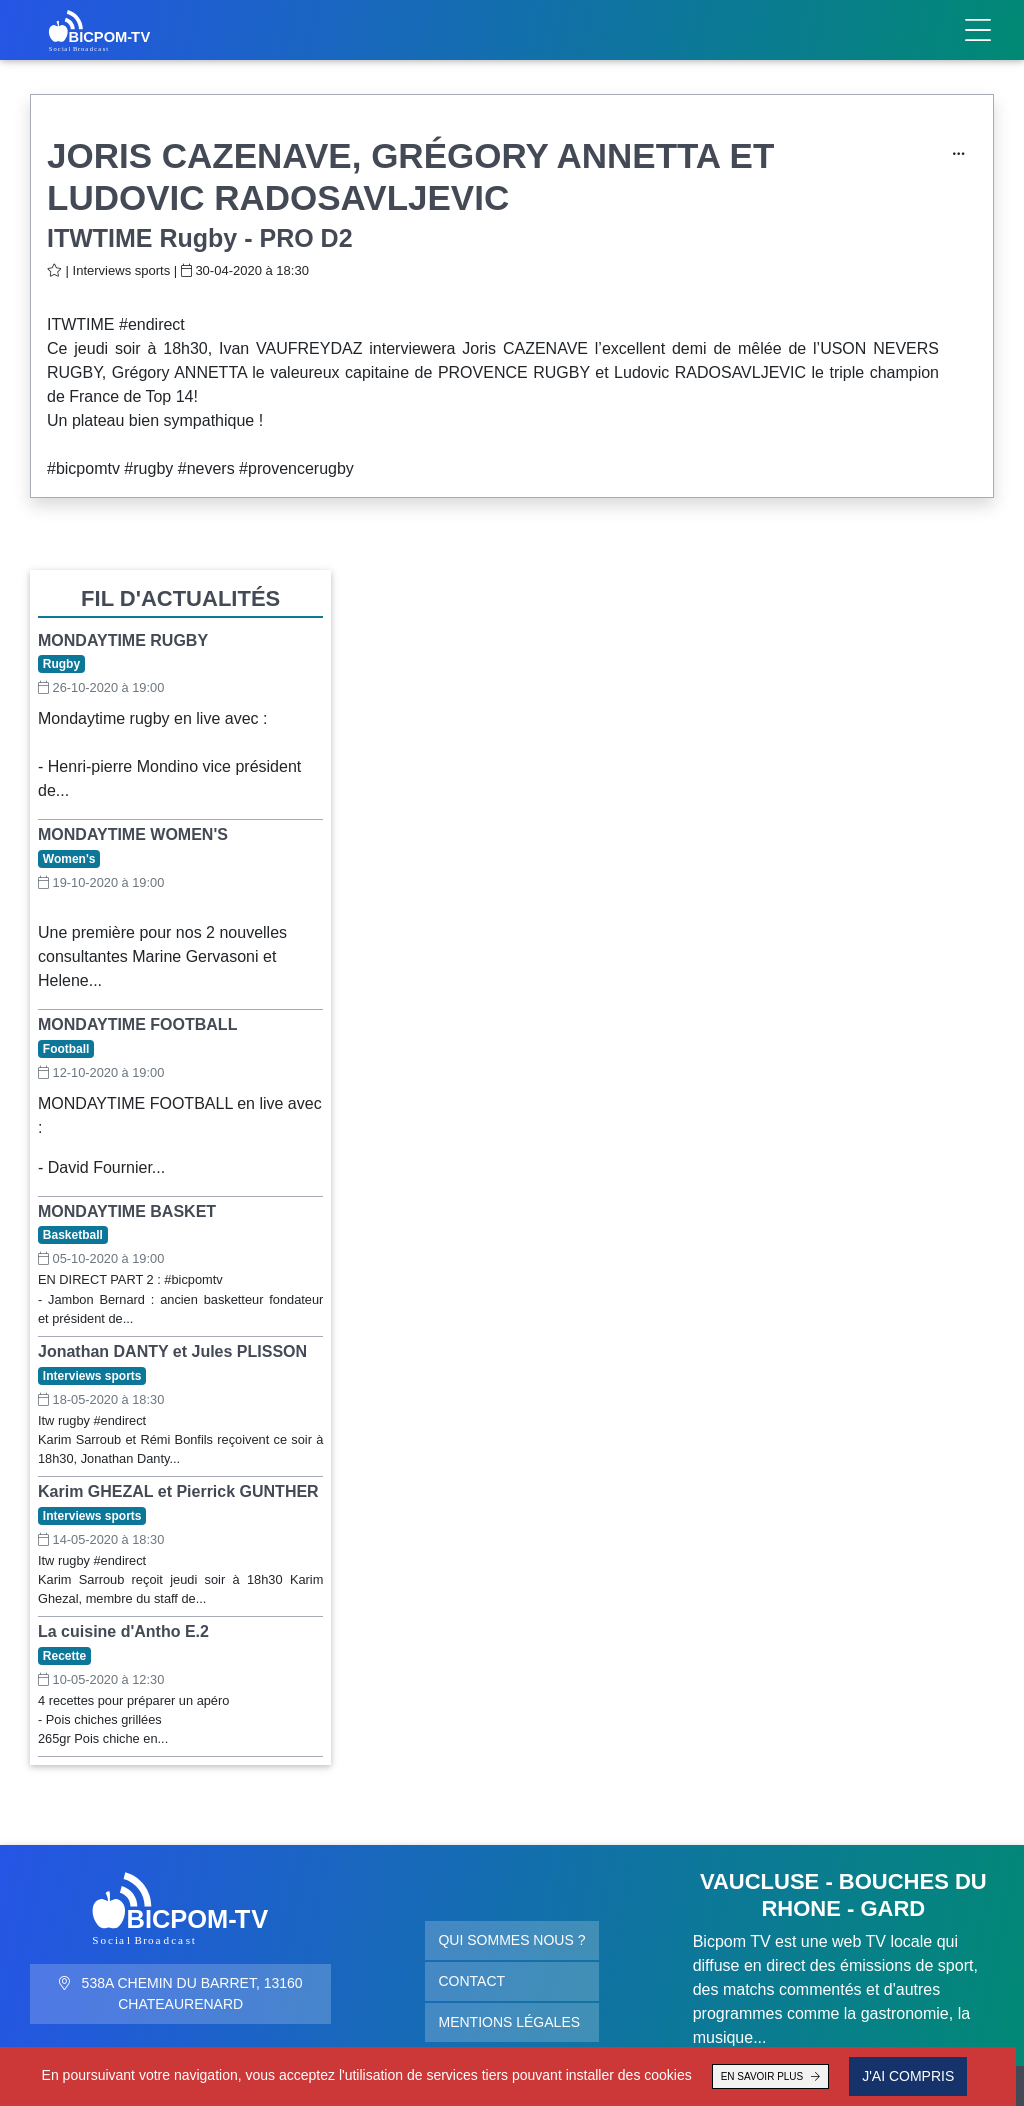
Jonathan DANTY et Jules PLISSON (172, 1351)
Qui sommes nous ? (511, 1940)
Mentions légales (509, 2022)
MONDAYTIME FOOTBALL (137, 1024)
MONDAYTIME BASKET (127, 1211)
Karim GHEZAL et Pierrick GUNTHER (178, 1491)
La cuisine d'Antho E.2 (123, 1631)
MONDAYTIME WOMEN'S (133, 834)
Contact (471, 1981)
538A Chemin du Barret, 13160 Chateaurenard (181, 1993)
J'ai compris (891, 2076)
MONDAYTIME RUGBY (123, 640)
